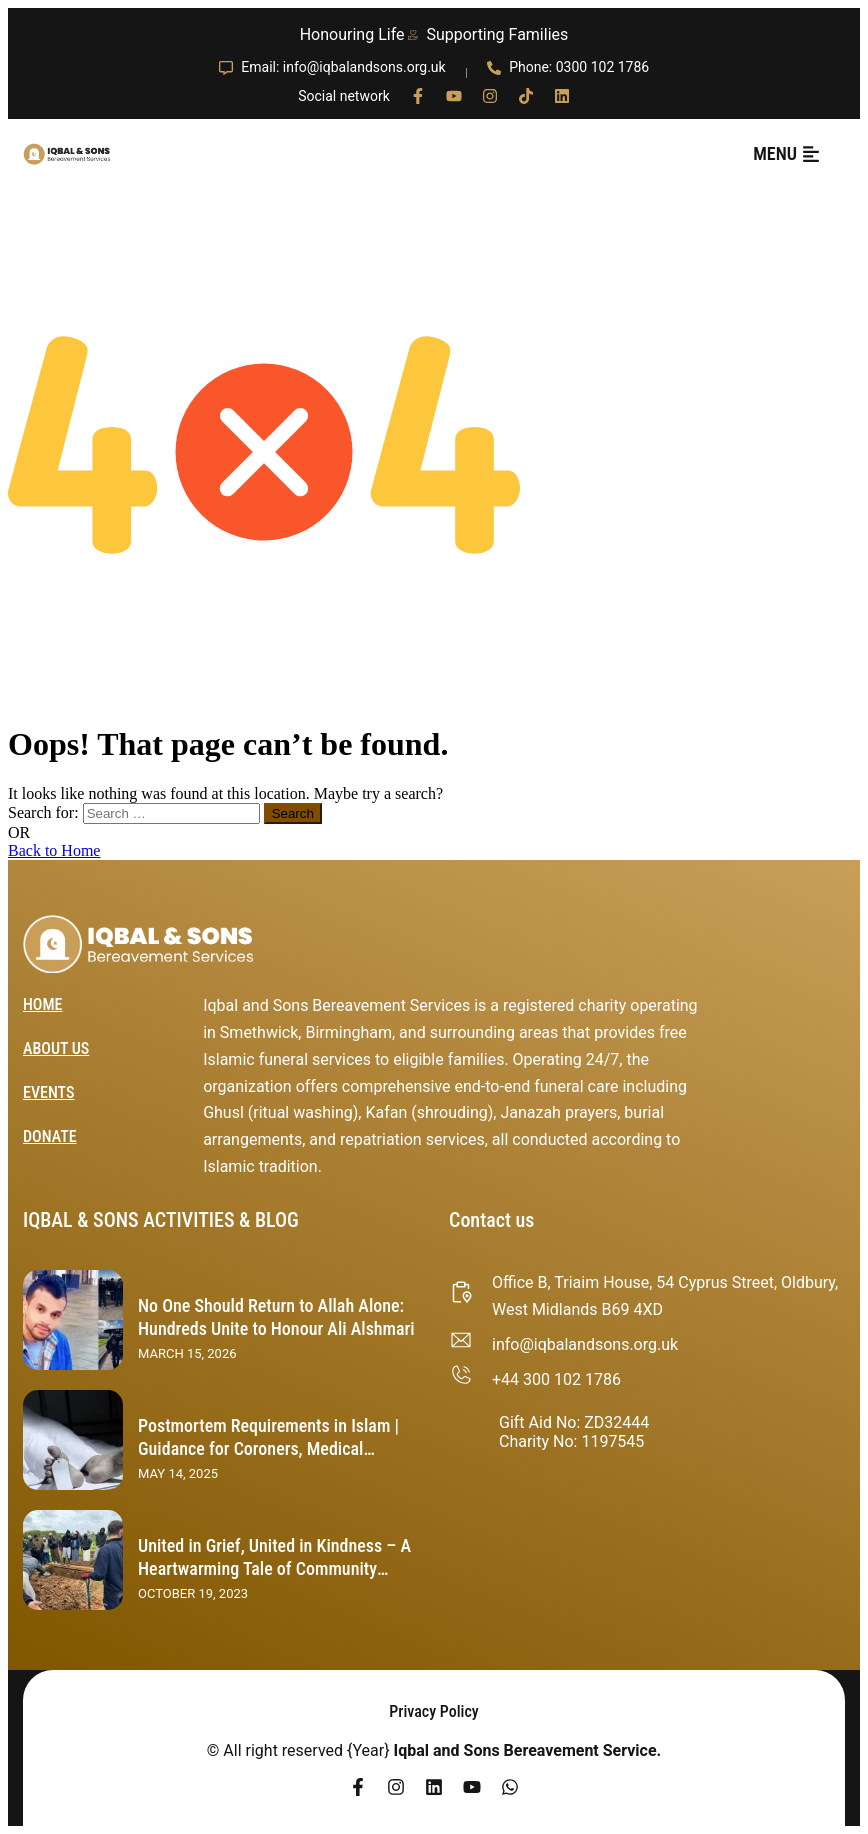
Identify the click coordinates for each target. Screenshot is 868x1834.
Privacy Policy (433, 1711)
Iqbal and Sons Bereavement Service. (528, 1750)
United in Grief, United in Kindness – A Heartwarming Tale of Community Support (274, 1568)
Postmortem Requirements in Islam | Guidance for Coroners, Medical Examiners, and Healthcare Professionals (268, 1459)
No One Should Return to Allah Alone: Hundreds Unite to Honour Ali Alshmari (276, 1317)
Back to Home (54, 850)
